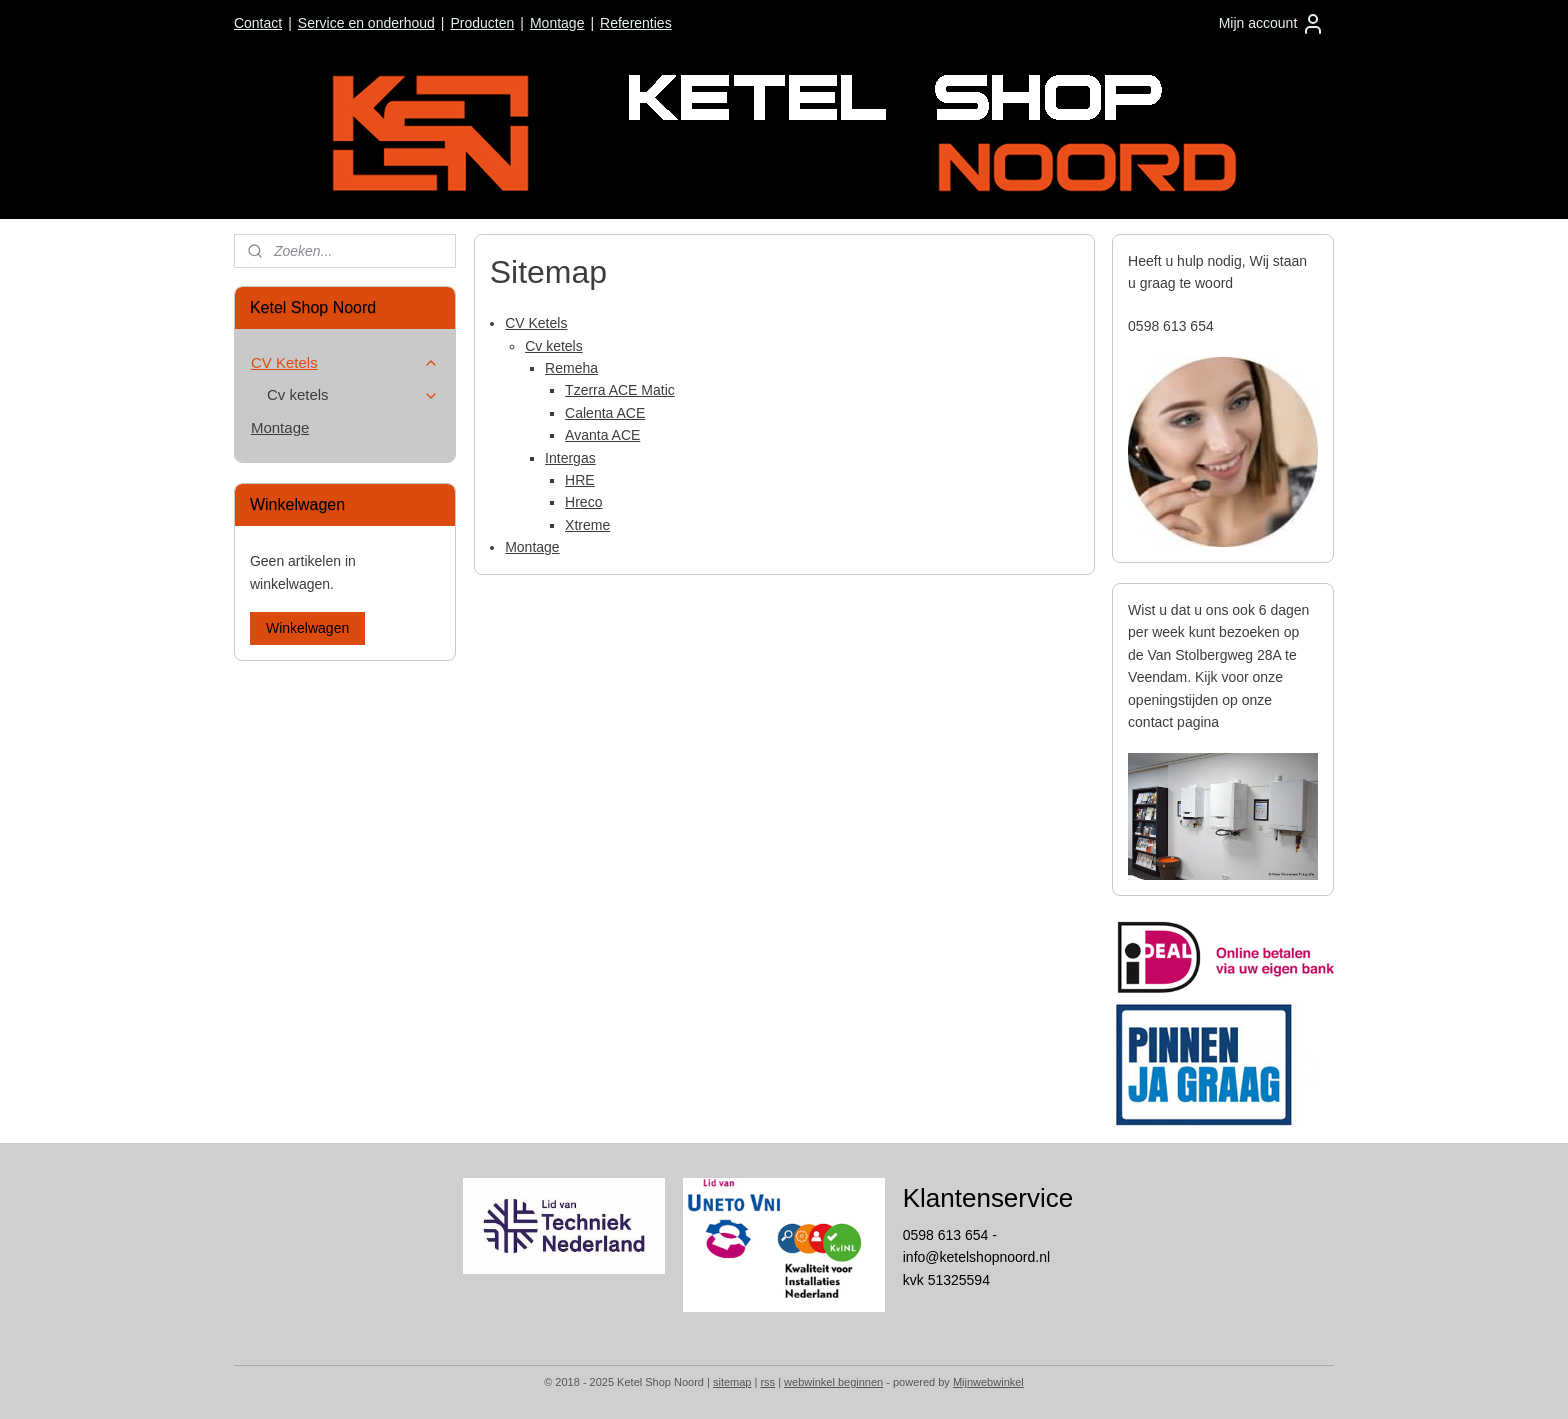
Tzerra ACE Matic (620, 390)
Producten (482, 23)
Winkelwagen (307, 628)
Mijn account (1272, 24)
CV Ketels (536, 323)
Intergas (570, 458)
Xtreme (587, 525)
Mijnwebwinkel (988, 1382)
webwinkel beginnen (833, 1382)
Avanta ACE (602, 435)
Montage (557, 23)
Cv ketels (554, 346)
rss (767, 1382)
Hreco (583, 502)
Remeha (571, 368)
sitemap (732, 1382)
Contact (258, 23)
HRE (580, 480)
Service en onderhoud (366, 23)
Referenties (636, 23)
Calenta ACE (605, 413)
